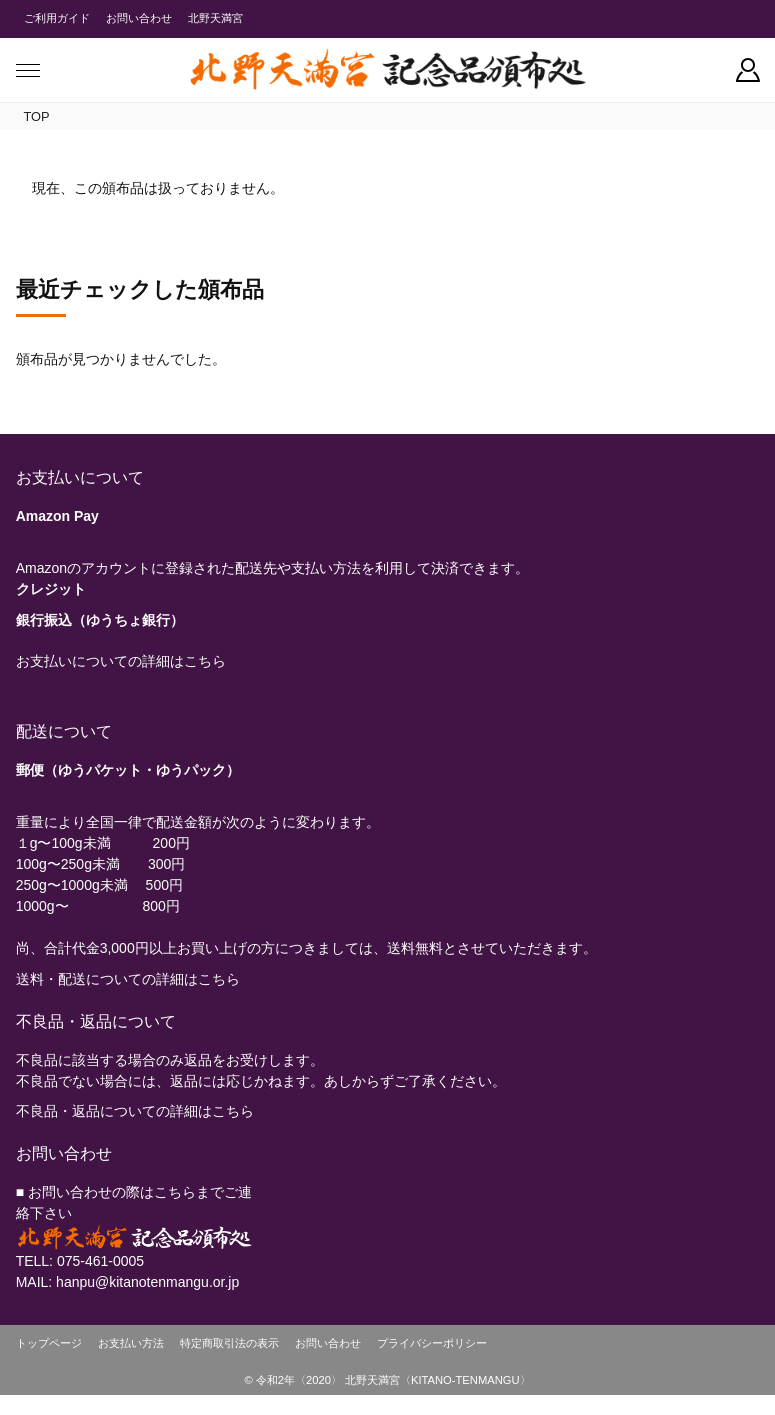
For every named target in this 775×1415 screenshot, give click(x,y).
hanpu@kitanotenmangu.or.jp (147, 1282)
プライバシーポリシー (432, 1343)
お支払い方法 (131, 1343)
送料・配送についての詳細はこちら (128, 979)
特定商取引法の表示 (229, 1343)
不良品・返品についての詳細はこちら (135, 1111)
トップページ (49, 1343)
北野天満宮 (215, 18)
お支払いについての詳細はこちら (121, 661)
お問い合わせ (139, 18)
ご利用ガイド (57, 18)
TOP (37, 116)
